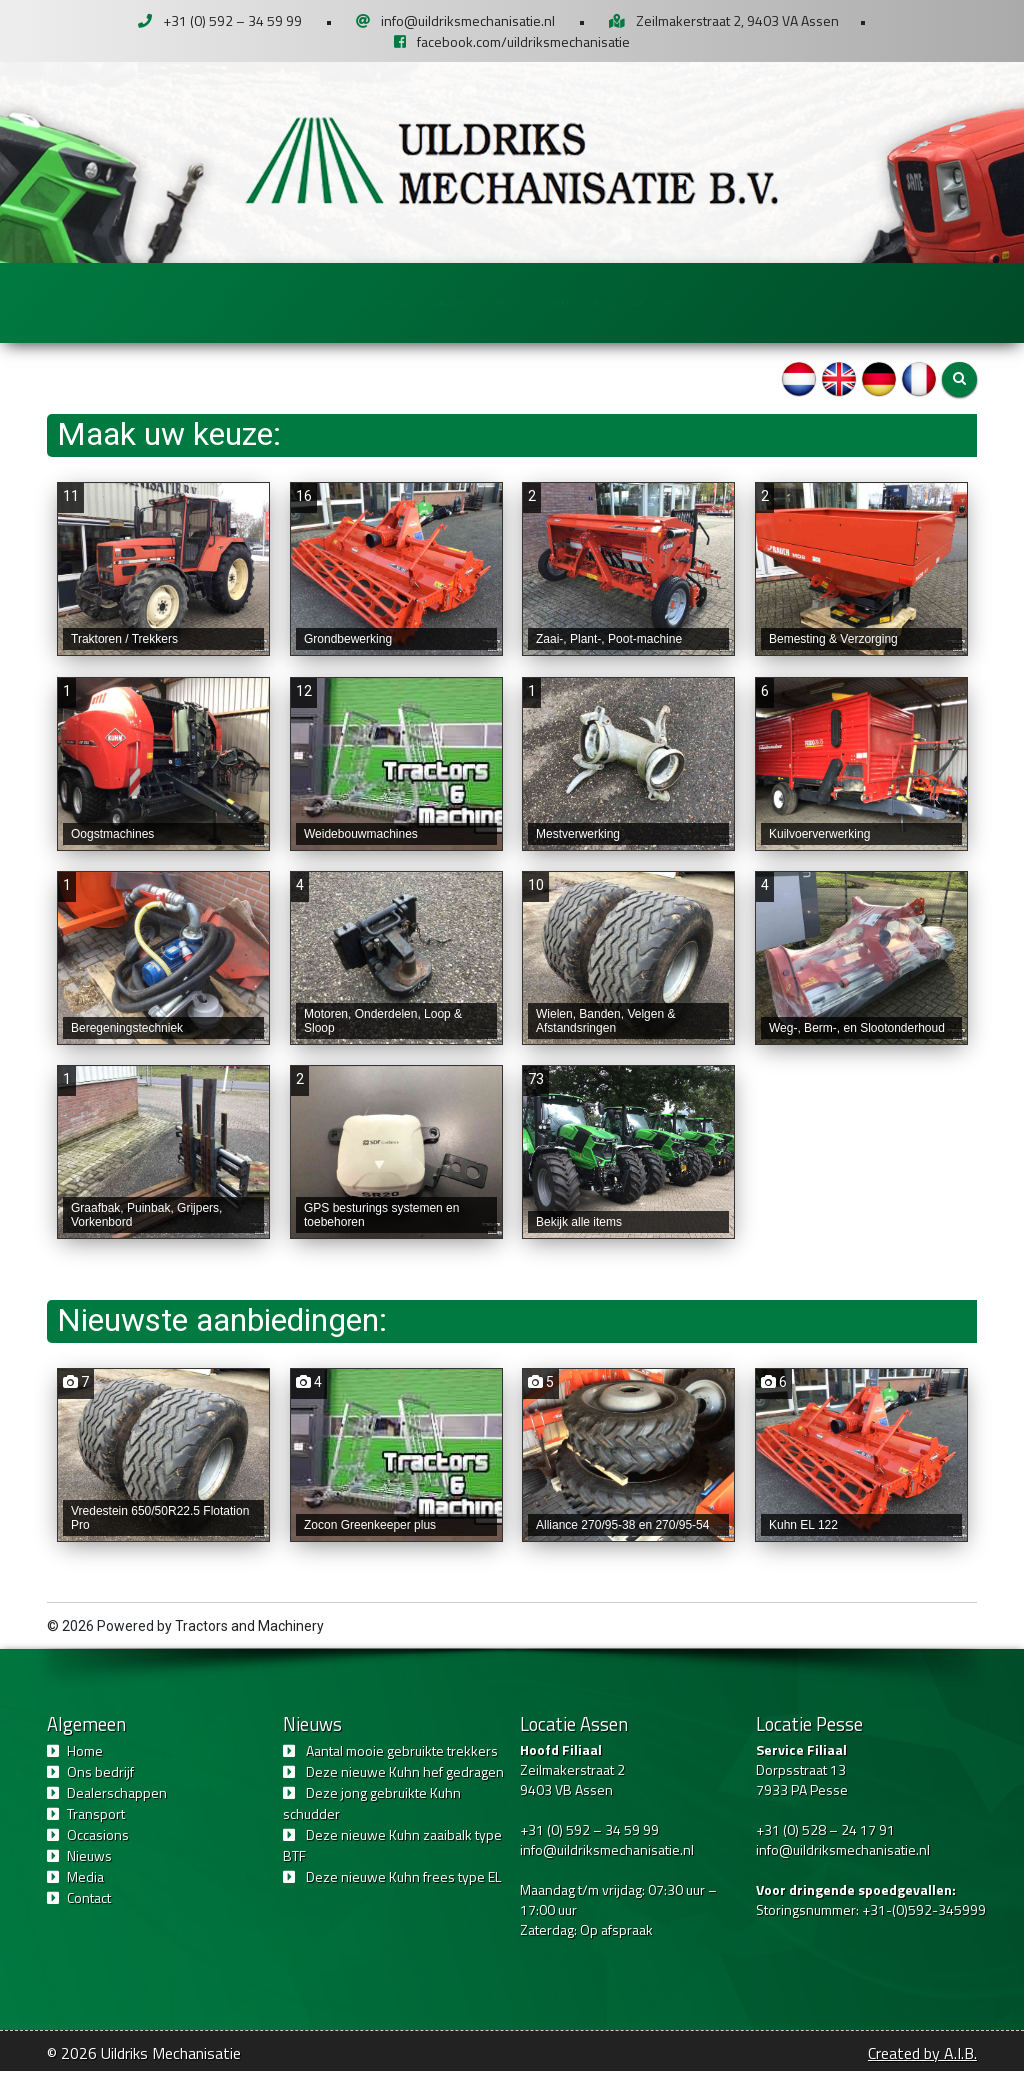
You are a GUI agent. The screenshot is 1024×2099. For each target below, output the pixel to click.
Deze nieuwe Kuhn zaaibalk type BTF (392, 1873)
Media (827, 301)
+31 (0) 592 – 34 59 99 (232, 20)
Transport (501, 301)
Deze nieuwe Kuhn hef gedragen (405, 1799)
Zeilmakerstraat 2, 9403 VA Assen (737, 20)
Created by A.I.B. (922, 2081)
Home (122, 301)
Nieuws (739, 301)
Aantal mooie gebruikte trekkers (402, 1778)
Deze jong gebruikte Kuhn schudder (372, 1831)
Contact (918, 301)
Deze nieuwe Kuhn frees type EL (403, 1904)
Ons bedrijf (225, 301)
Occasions (635, 301)
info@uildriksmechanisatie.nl (468, 20)
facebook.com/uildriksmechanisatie (523, 41)
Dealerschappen (364, 301)
